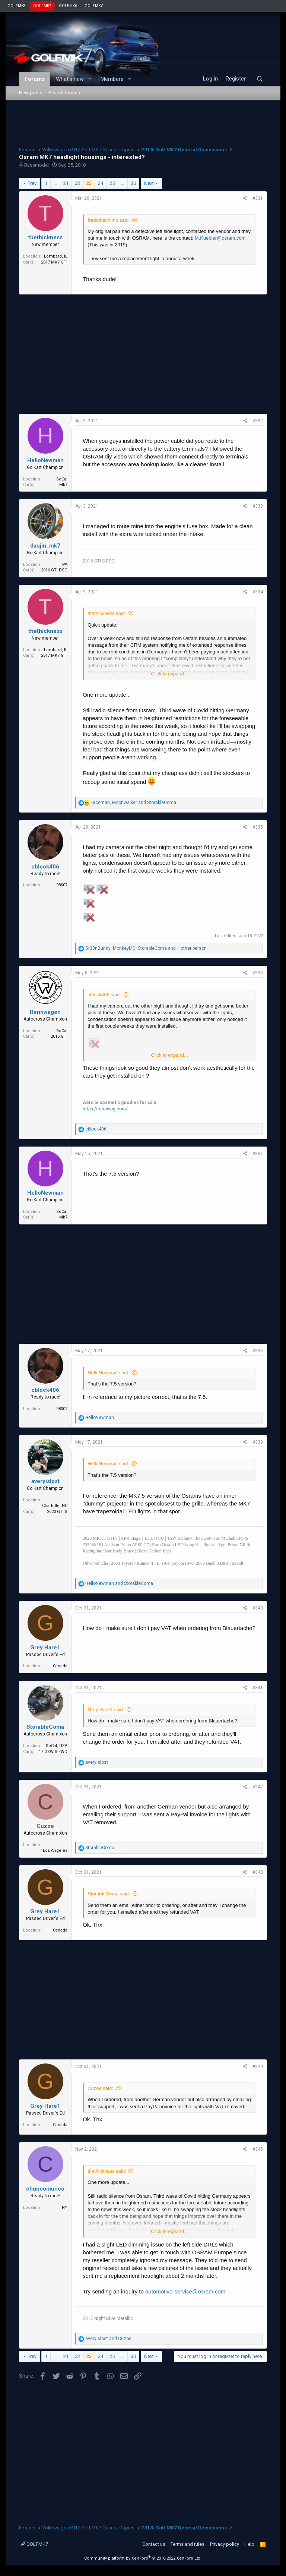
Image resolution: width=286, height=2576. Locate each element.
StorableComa (45, 1727)
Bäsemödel (36, 165)
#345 (257, 2149)
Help (249, 2544)
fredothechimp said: (109, 220)
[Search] (259, 79)
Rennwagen (45, 1012)
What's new (70, 79)
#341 (257, 1687)
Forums (35, 79)
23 (89, 183)
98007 (61, 885)
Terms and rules (187, 2544)
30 (133, 183)
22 (77, 183)
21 (66, 183)
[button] (90, 79)
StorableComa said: (109, 1893)
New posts (30, 92)
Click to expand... (169, 674)
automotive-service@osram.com (185, 2291)
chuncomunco (45, 2188)
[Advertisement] (143, 122)
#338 (257, 1350)
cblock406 (45, 866)
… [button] (55, 183)
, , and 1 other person (146, 948)
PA (64, 564)
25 (112, 183)
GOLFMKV (94, 6)
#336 (257, 972)
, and (133, 802)
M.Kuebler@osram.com (220, 238)
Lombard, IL (55, 256)
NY (64, 2207)
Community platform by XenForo (142, 2558)
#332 (257, 420)
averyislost (45, 1481)
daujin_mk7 (45, 545)
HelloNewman (45, 460)
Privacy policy (224, 2544)
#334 (257, 592)
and (119, 1583)
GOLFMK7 (42, 6)
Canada (60, 1666)
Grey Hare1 (45, 1647)
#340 (257, 1608)
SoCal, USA (56, 1745)
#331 (257, 198)
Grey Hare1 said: (106, 1709)
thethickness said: (107, 613)
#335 (257, 827)
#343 (257, 1872)
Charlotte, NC (54, 1505)
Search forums (64, 92)
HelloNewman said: (108, 1372)
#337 (257, 1153)
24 (100, 183)
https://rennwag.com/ (105, 1109)
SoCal (61, 479)
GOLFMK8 (16, 6)
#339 (257, 1442)
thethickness (45, 237)
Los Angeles (55, 1850)
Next (149, 183)
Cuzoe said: (100, 2088)
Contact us (153, 2544)
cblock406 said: (104, 994)
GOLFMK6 (68, 6)
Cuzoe (45, 1826)
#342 (257, 1787)
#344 (257, 2066)
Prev (32, 183)
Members (112, 79)
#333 (257, 506)
